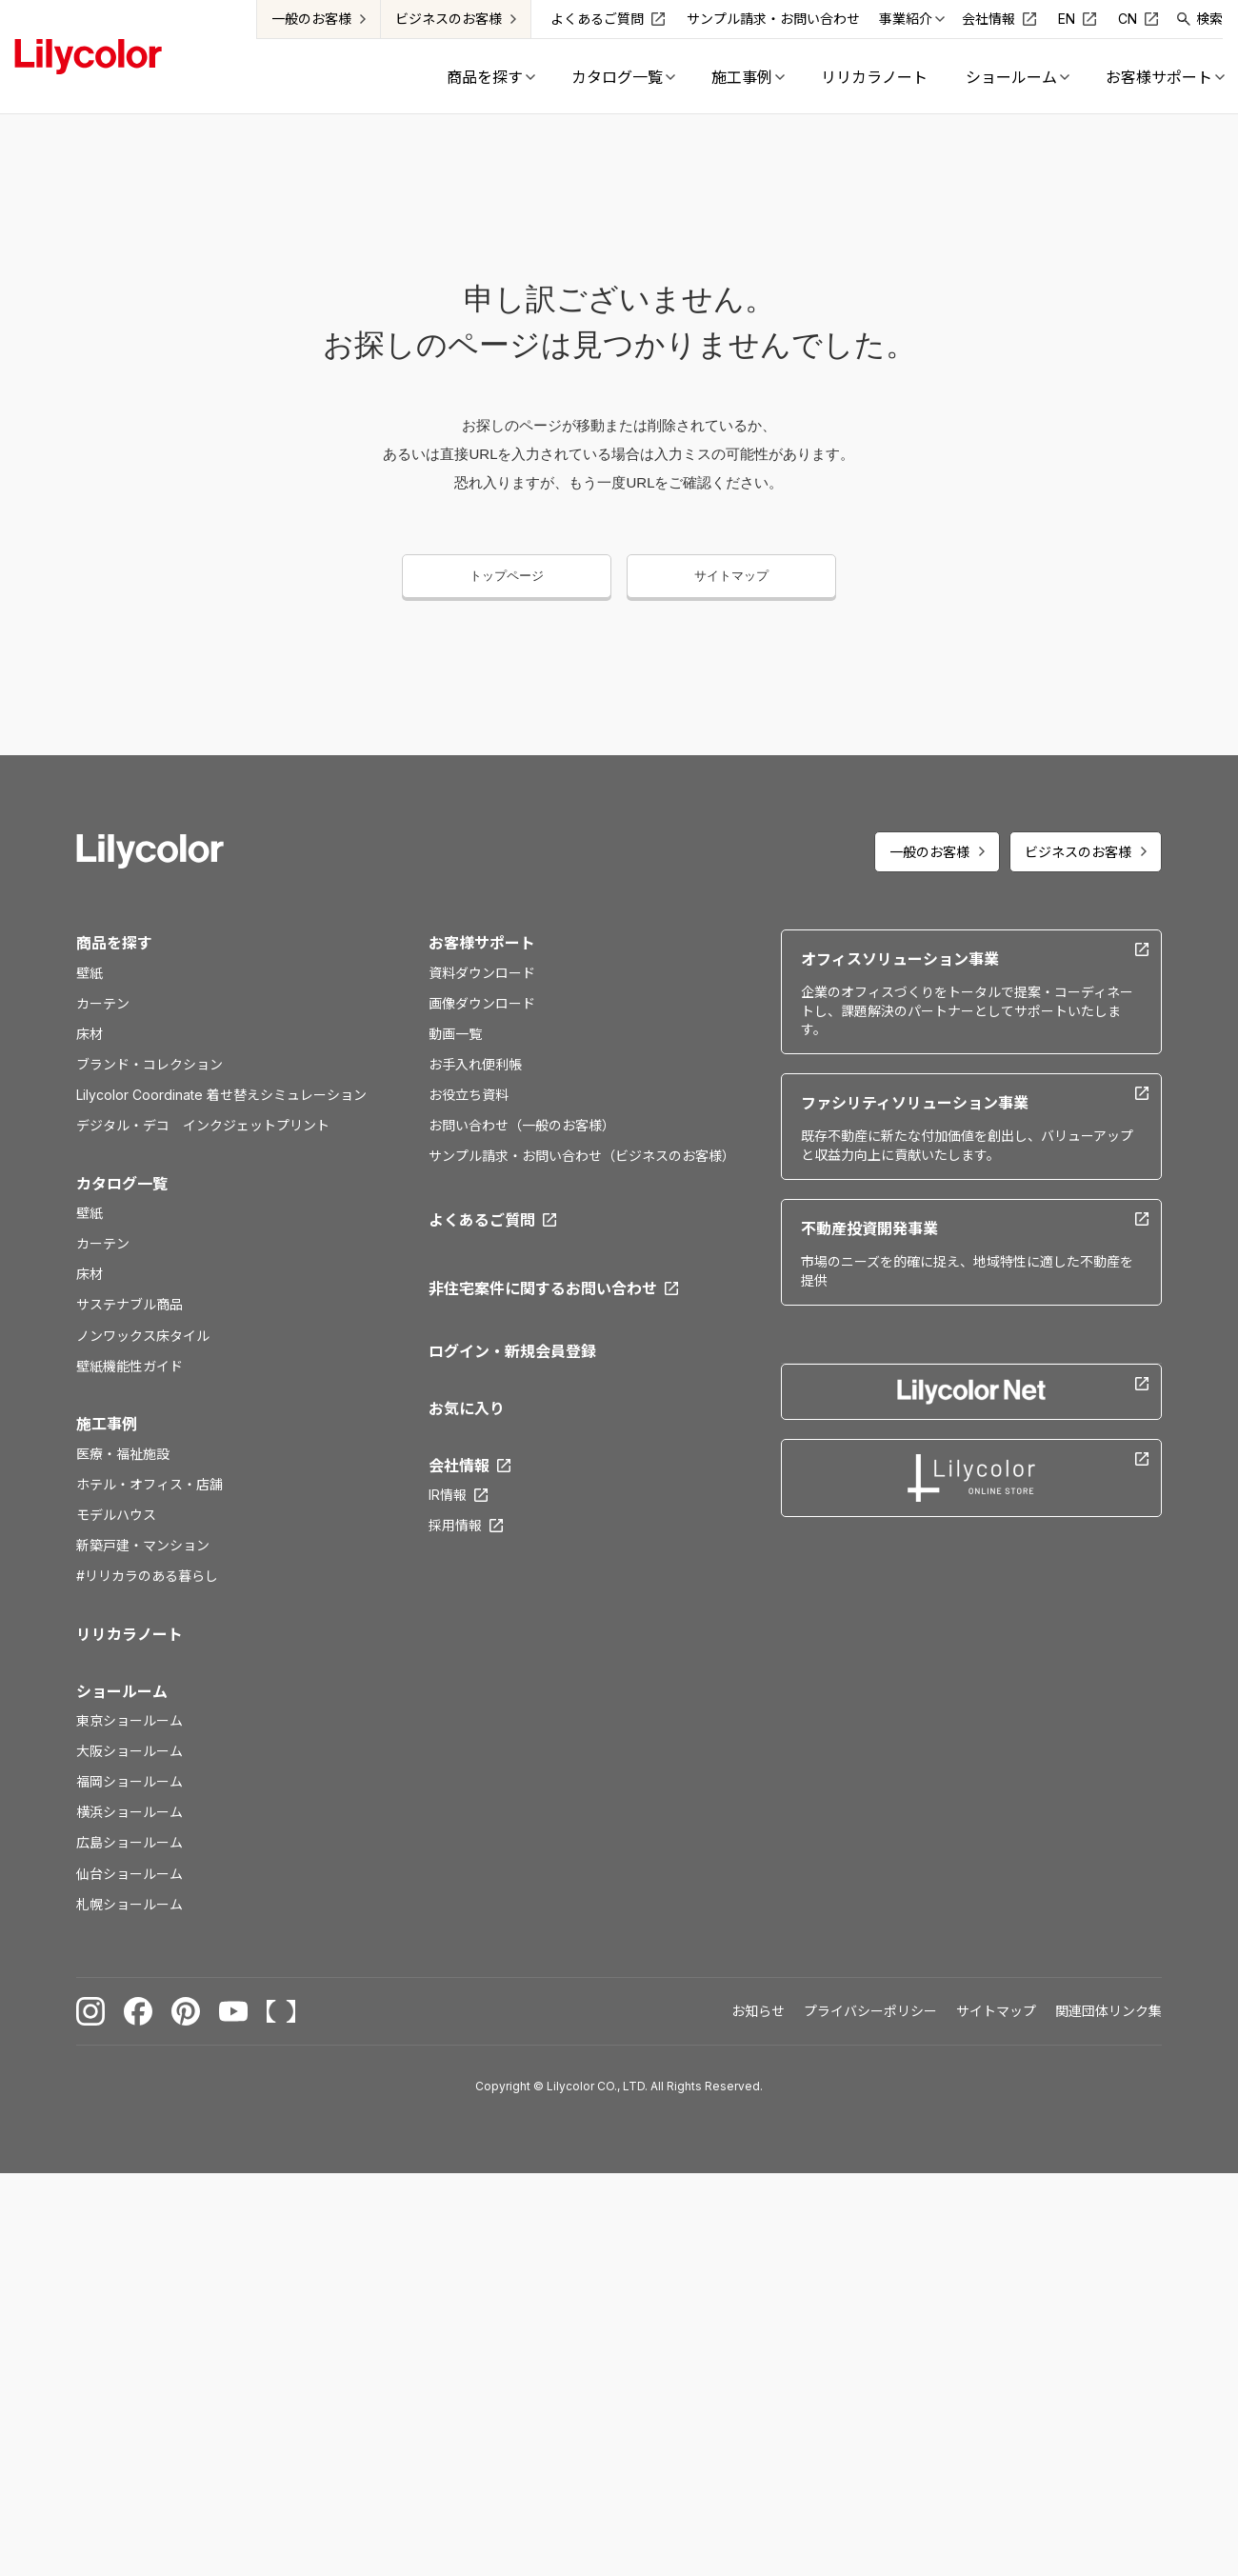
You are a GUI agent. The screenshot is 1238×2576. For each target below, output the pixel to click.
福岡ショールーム (129, 1781)
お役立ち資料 (469, 1095)
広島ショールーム (129, 1842)
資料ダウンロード (482, 973)
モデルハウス (116, 1515)
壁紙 (89, 973)
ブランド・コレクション (149, 1064)
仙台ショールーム (129, 1874)
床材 (89, 1034)
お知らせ (758, 2011)
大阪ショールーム (129, 1751)
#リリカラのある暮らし (147, 1576)
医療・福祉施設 (123, 1454)
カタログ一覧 (122, 1183)
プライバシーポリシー (870, 2011)
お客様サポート (482, 942)
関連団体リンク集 (1108, 2011)
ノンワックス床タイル (143, 1336)
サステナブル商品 (129, 1304)
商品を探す (114, 942)
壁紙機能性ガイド (129, 1366)
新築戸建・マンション (143, 1545)
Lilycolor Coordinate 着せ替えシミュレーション (221, 1095)
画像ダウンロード (482, 1003)
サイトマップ (731, 576)
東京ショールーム (129, 1720)
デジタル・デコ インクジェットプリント (202, 1125)
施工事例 (106, 1423)
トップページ (506, 576)
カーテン (103, 1003)
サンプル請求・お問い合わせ (774, 18)
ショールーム (122, 1691)
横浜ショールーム (129, 1812)
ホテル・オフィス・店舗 (149, 1484)
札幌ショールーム (129, 1904)
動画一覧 (455, 1034)
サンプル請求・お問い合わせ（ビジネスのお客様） (582, 1156)
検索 (1210, 18)
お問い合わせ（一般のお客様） (522, 1125)
